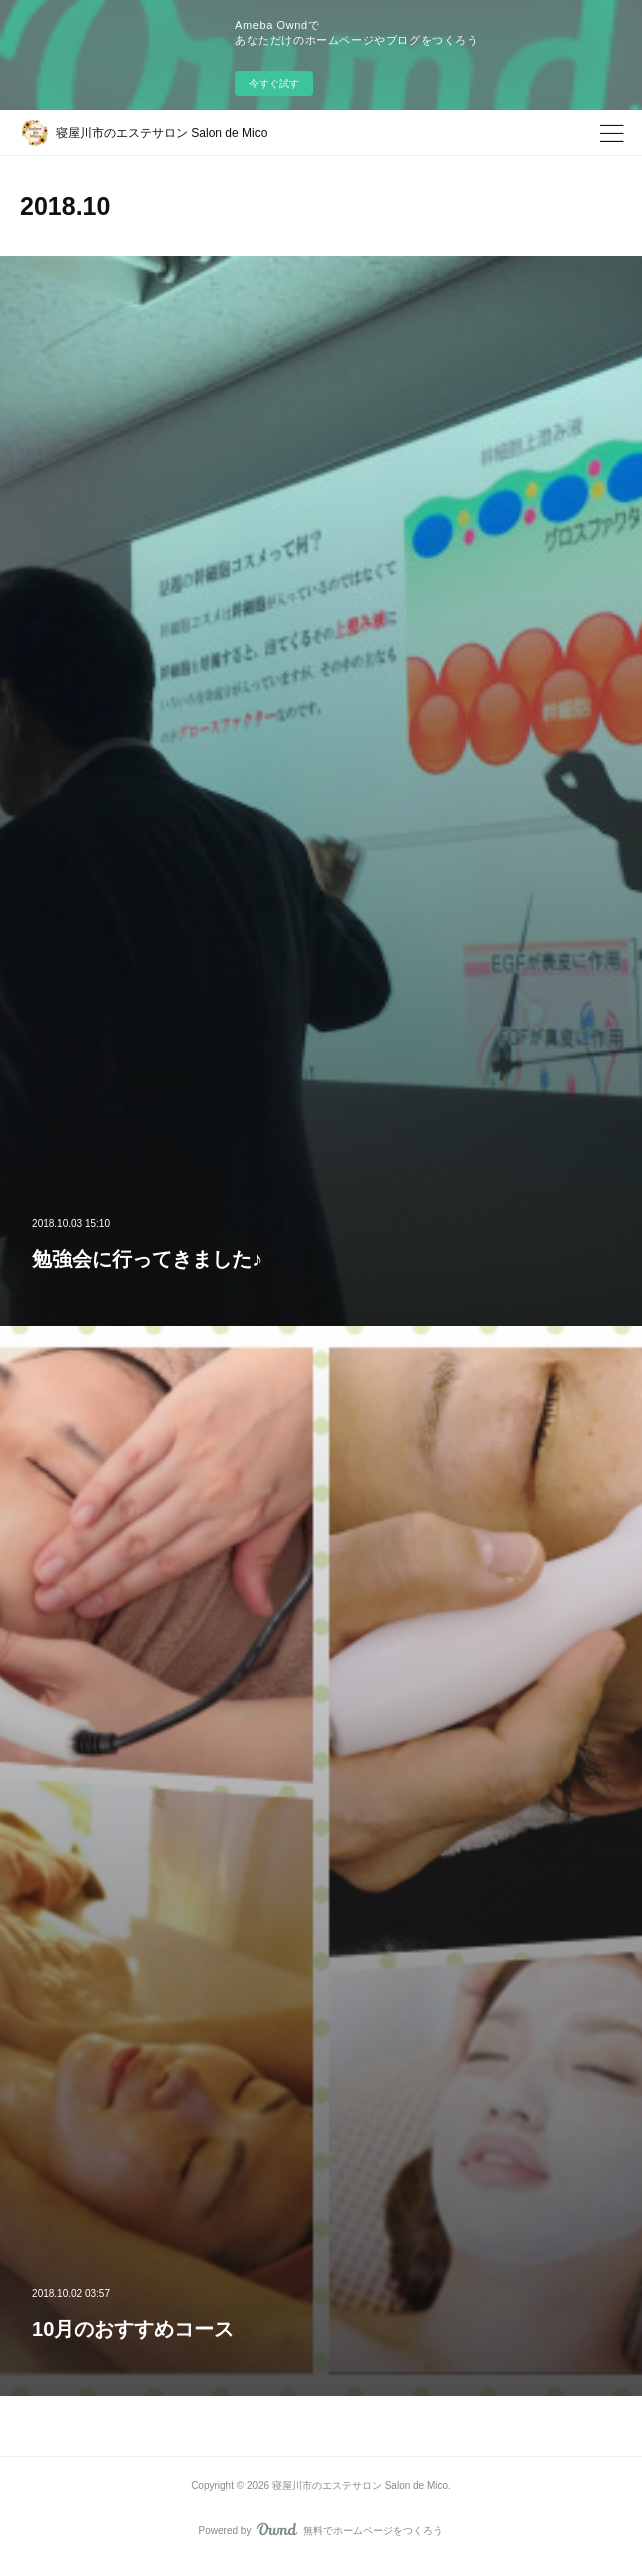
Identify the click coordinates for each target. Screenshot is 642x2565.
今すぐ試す (274, 83)
